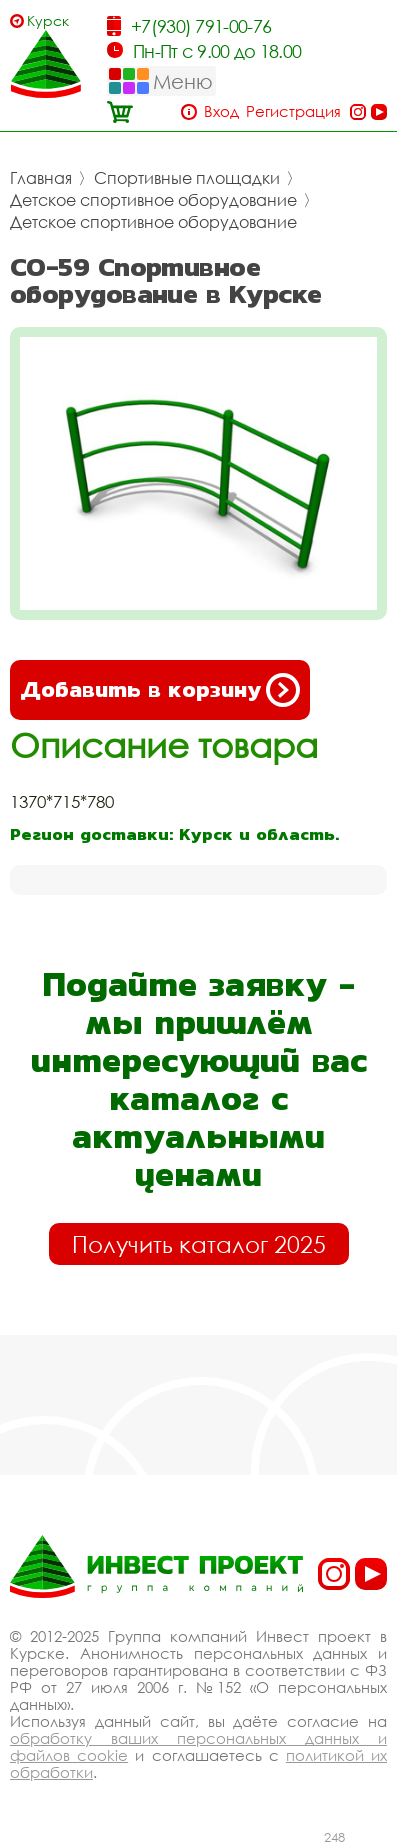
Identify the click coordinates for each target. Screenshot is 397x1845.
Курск (48, 20)
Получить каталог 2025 (199, 1244)
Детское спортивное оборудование (153, 200)
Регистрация (293, 111)
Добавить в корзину (160, 690)
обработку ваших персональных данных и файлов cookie (198, 1746)
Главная (41, 178)
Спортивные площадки (187, 178)
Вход (221, 111)
